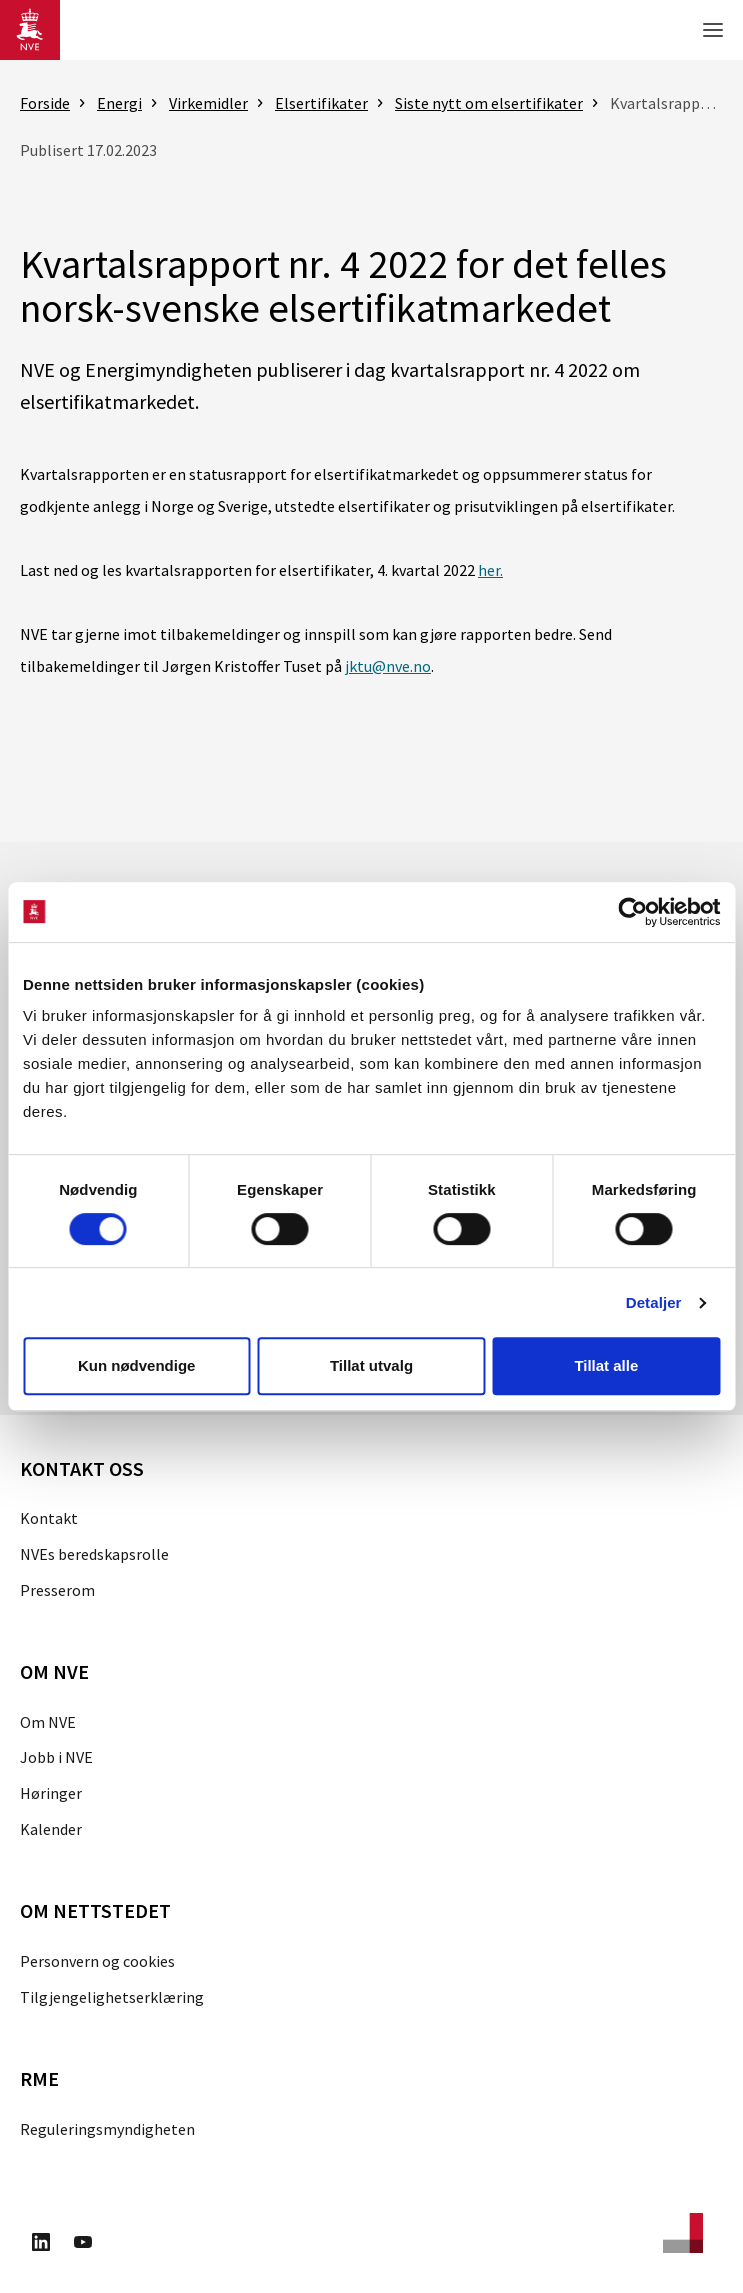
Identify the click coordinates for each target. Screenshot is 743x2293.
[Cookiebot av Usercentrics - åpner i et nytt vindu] (632, 912)
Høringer (51, 1793)
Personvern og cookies (97, 1961)
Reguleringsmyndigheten (107, 2129)
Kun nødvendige (137, 1365)
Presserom (57, 1590)
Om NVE (48, 1722)
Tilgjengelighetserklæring (112, 1997)
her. (490, 570)
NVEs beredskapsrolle (94, 1554)
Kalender (51, 1829)
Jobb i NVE (56, 1757)
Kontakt (49, 1518)
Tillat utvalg (371, 1365)
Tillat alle (606, 1365)
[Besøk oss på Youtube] (83, 2245)
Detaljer (654, 1302)
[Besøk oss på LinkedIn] (41, 2245)
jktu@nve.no (388, 666)
